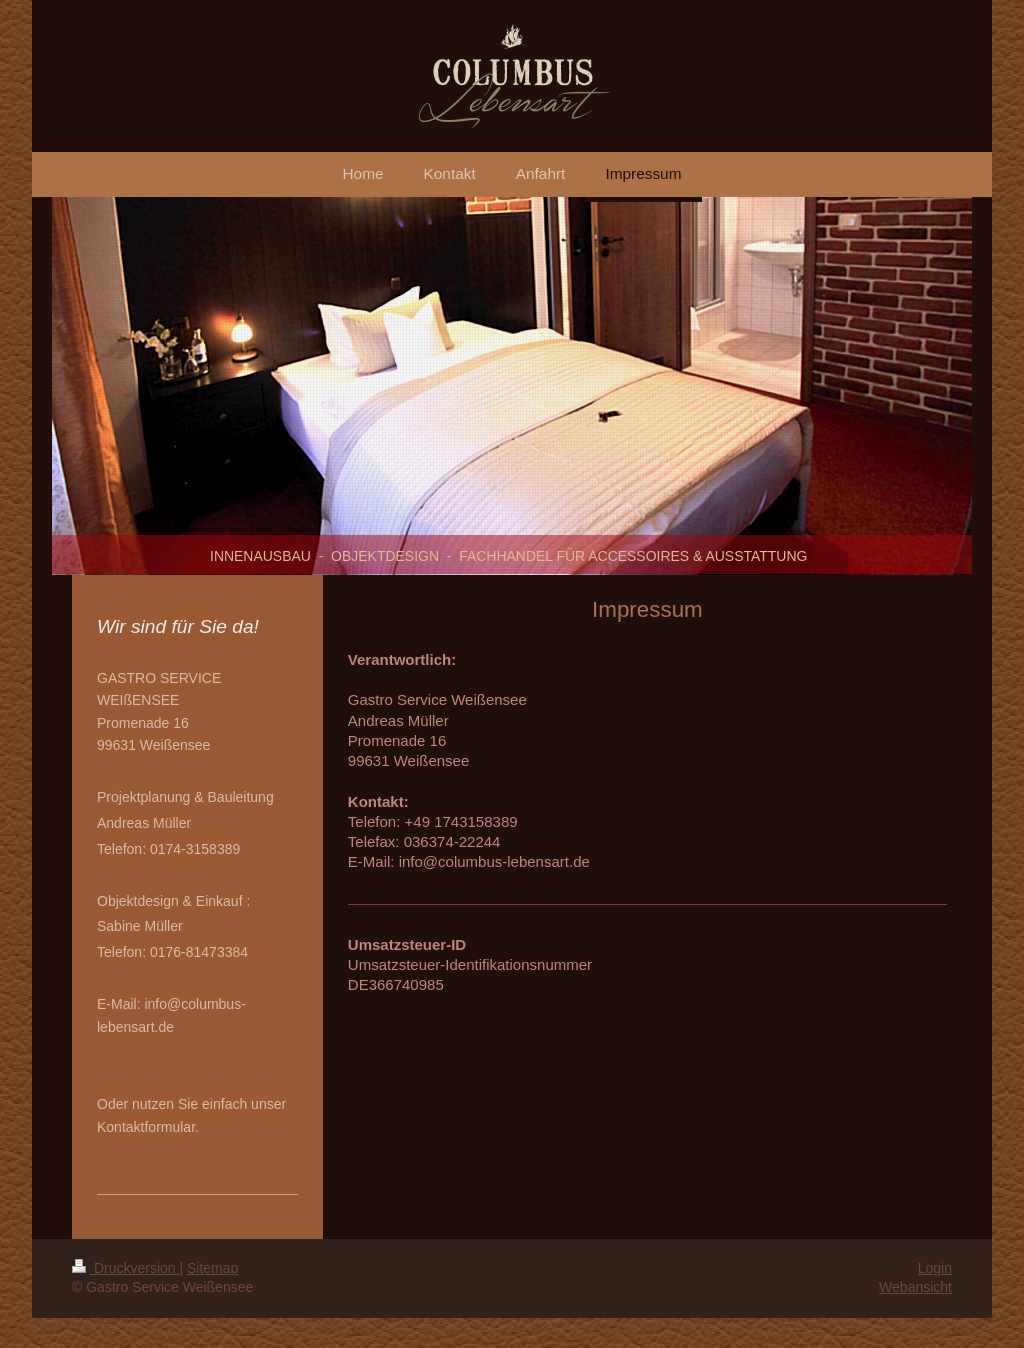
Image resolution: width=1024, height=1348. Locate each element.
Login (935, 1268)
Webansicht (915, 1287)
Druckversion (125, 1268)
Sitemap (212, 1268)
